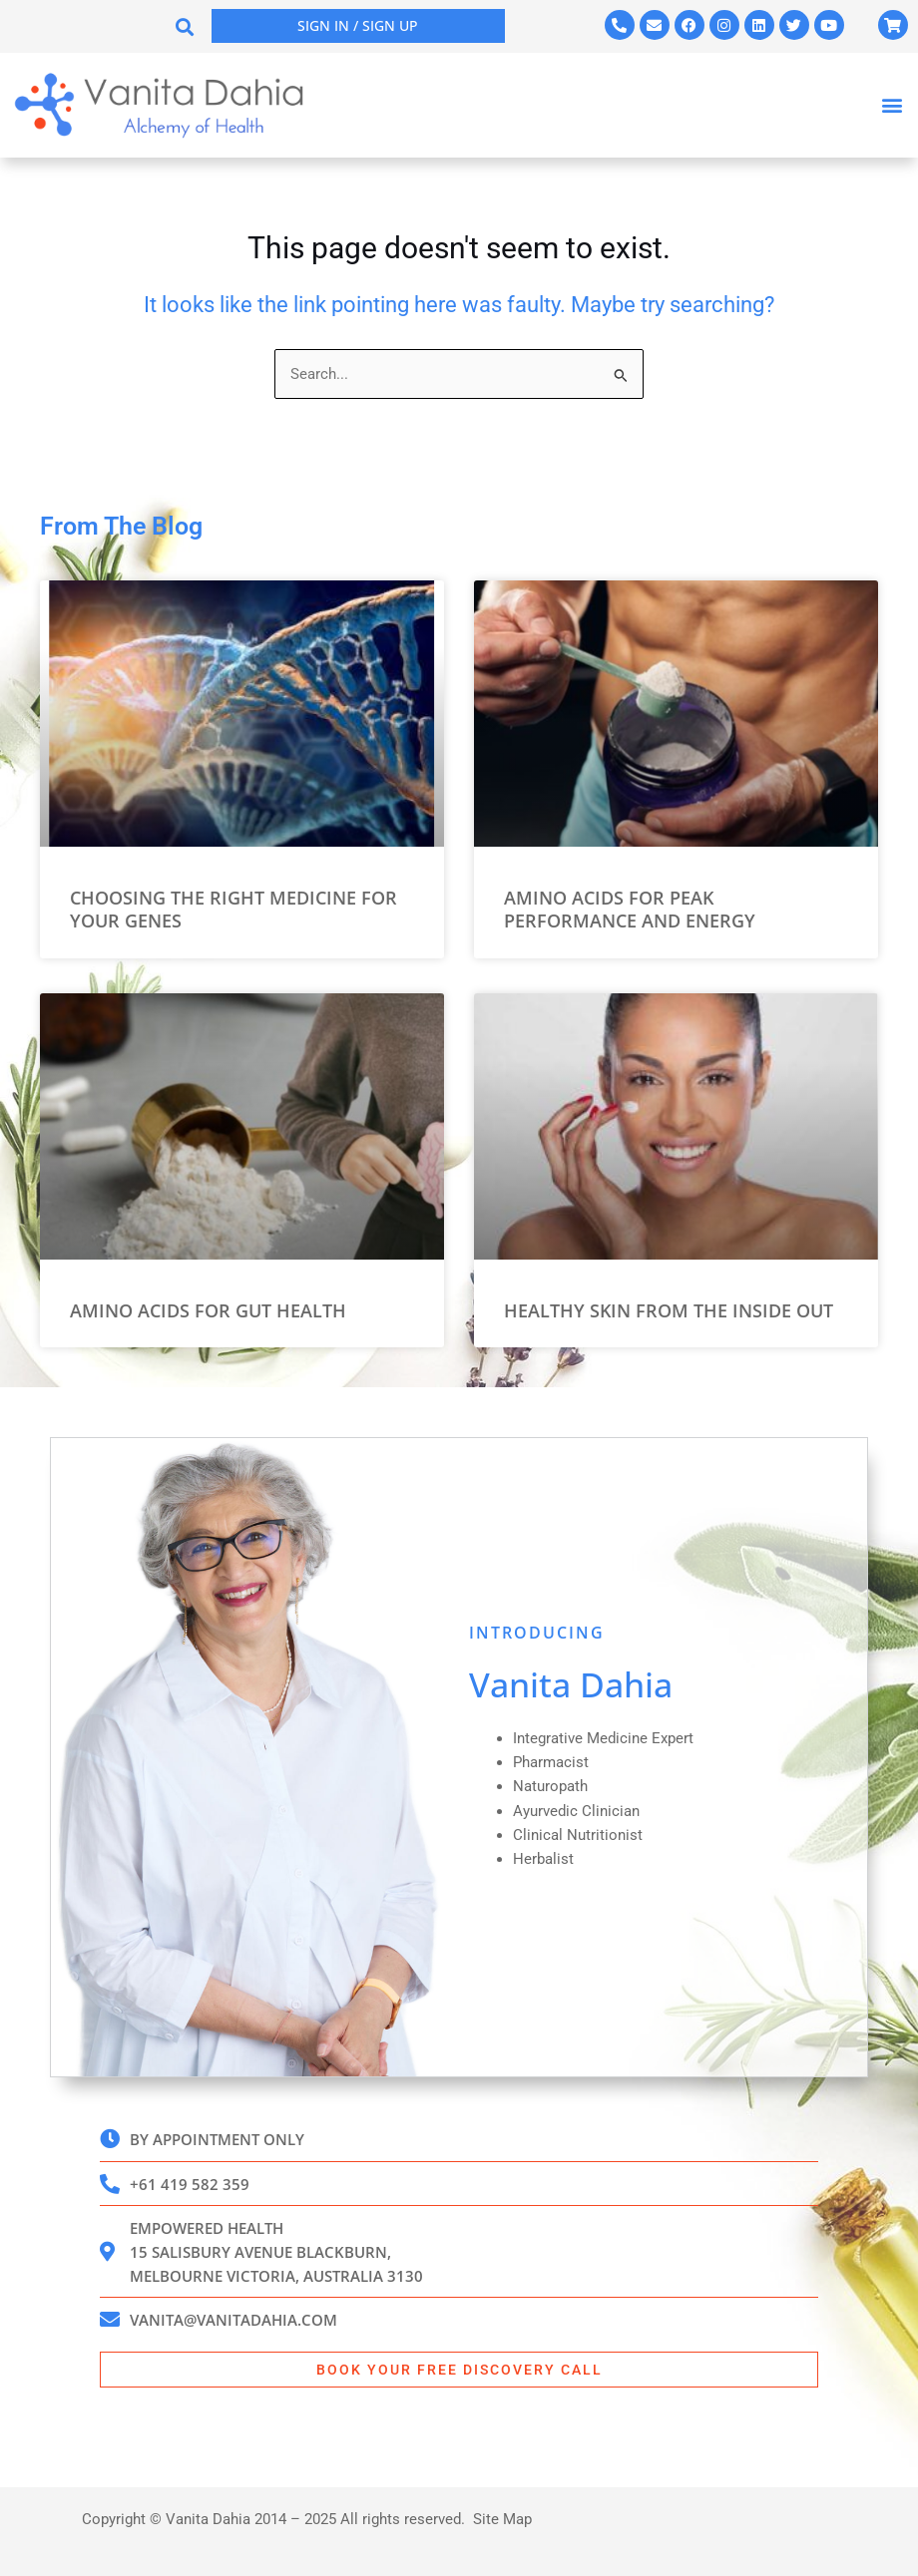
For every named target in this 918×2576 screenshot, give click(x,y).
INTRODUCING (537, 1633)
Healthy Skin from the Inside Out (668, 1310)
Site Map (502, 2519)
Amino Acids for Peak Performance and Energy (629, 909)
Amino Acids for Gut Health (208, 1310)
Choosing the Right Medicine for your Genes (233, 909)
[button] (185, 26)
